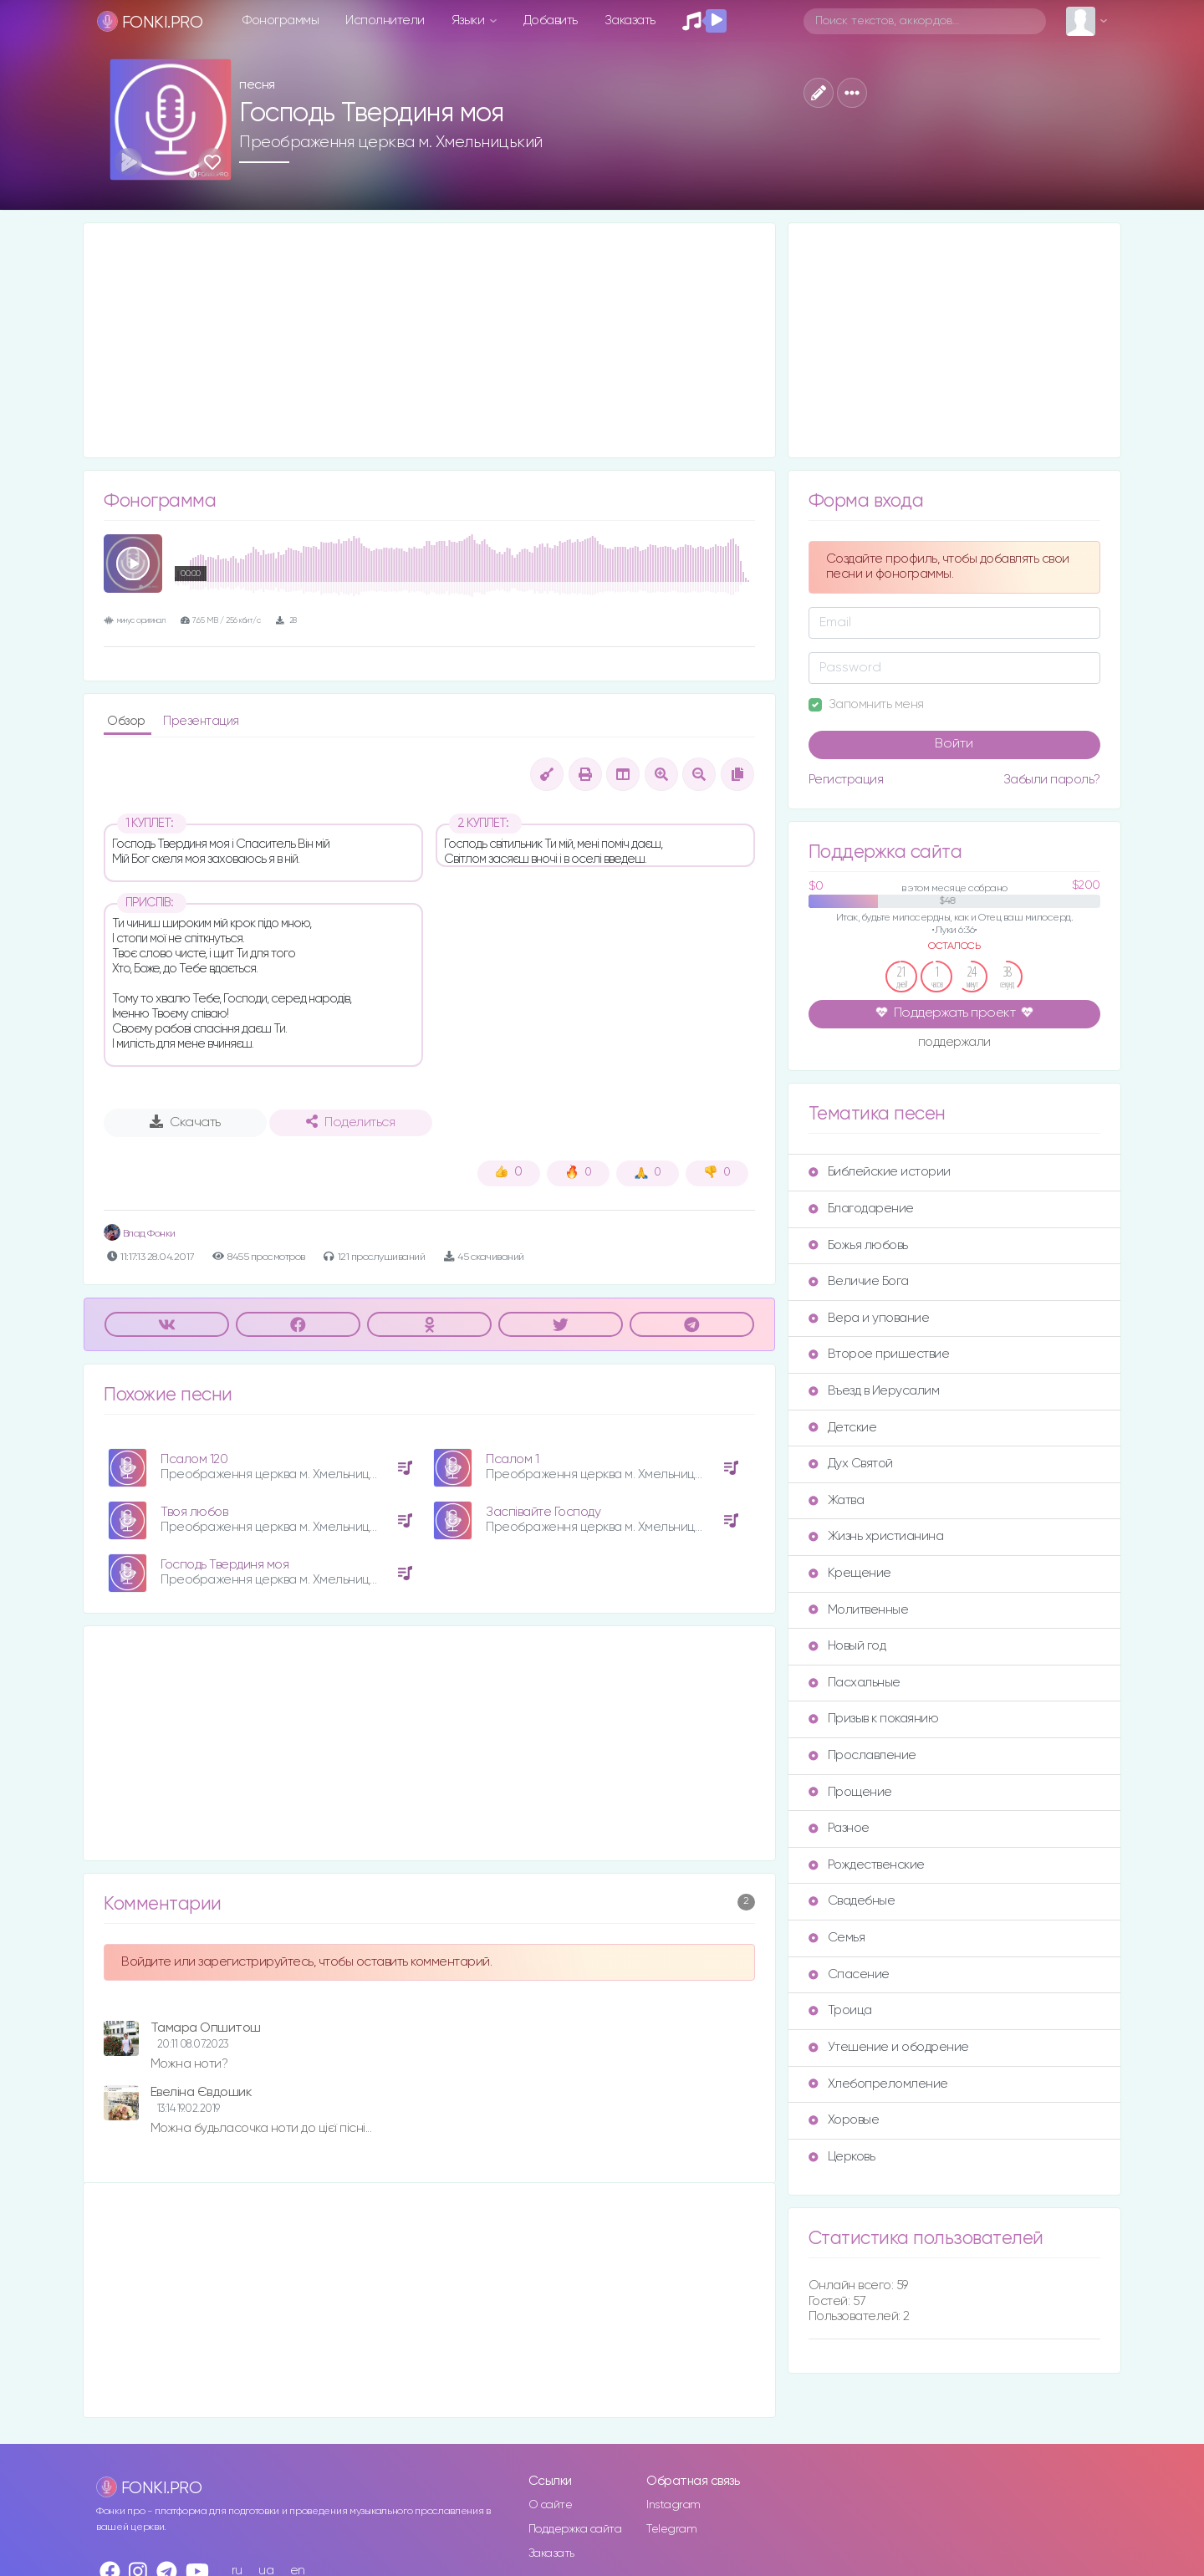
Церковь (842, 2156)
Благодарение (861, 1208)
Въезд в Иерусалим (874, 1391)
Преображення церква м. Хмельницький (391, 142)
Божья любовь (858, 1245)
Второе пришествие (879, 1354)
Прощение (850, 1792)
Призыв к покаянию (874, 1718)
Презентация (201, 721)
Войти (954, 744)
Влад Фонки (140, 1233)
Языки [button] (469, 20)
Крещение (850, 1573)
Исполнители (385, 20)
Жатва (837, 1500)
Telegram (671, 2529)
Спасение (849, 1974)
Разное (839, 1828)
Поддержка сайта (575, 2529)
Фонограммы (280, 20)
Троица (840, 2010)
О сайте (550, 2505)
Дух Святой (851, 1463)
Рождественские (867, 1865)
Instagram (673, 2505)
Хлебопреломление (878, 2084)
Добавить (550, 20)
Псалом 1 (512, 1459)
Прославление (862, 1755)
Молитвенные (859, 1610)
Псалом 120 (194, 1459)
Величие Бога (859, 1281)
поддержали (954, 1043)
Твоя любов (194, 1512)
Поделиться (350, 1122)
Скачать (185, 1122)
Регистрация (846, 779)
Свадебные (852, 1901)
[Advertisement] (429, 340)
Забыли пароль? (1051, 779)
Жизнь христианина (876, 1536)
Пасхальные (854, 1682)
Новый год (847, 1646)
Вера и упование (869, 1318)
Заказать (630, 20)
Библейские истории (880, 1172)
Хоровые (844, 2120)
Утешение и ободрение (889, 2047)
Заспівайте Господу (543, 1512)
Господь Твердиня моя (224, 1564)
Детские (843, 1427)
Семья (837, 1937)
